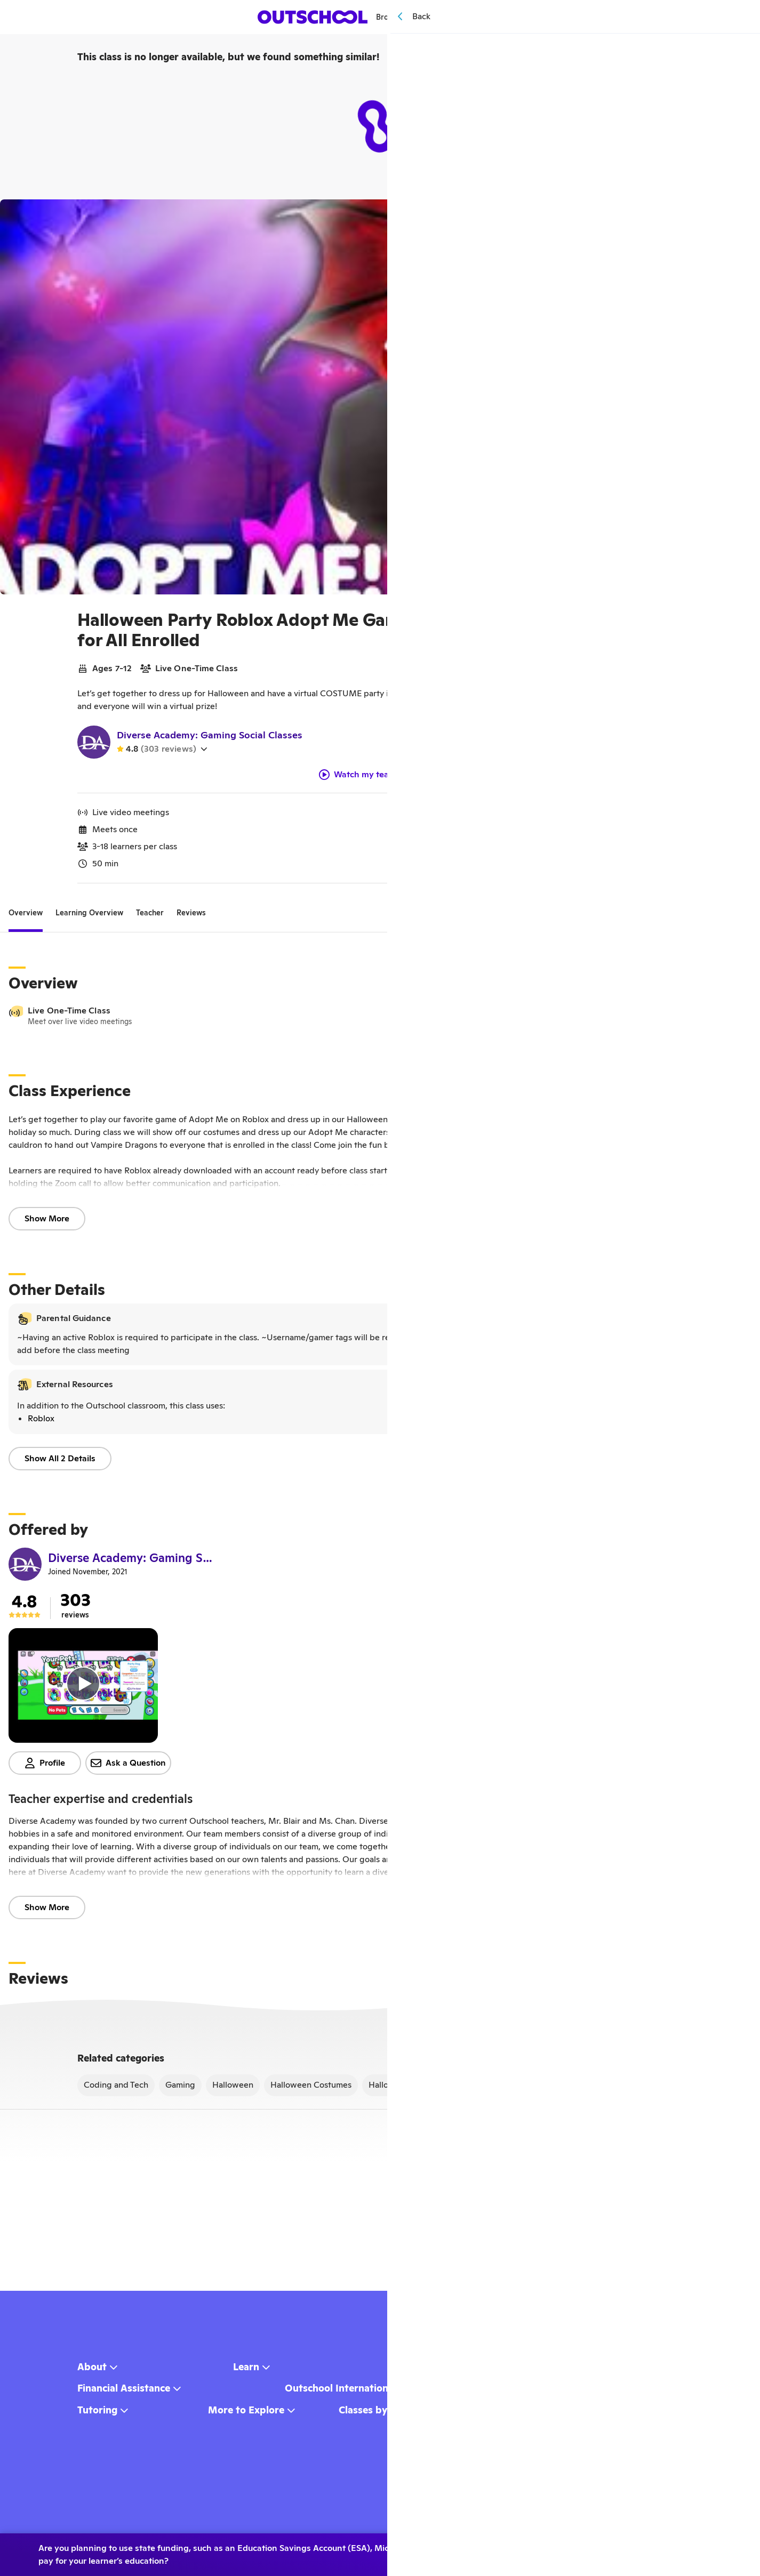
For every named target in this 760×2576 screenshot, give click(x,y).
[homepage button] (314, 17)
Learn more (679, 2550)
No (596, 2550)
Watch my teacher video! (376, 779)
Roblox (41, 1422)
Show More (47, 1222)
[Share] (712, 215)
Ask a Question (128, 1767)
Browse (395, 17)
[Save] (736, 215)
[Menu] (487, 16)
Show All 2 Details (60, 1462)
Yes (545, 2550)
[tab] (26, 917)
